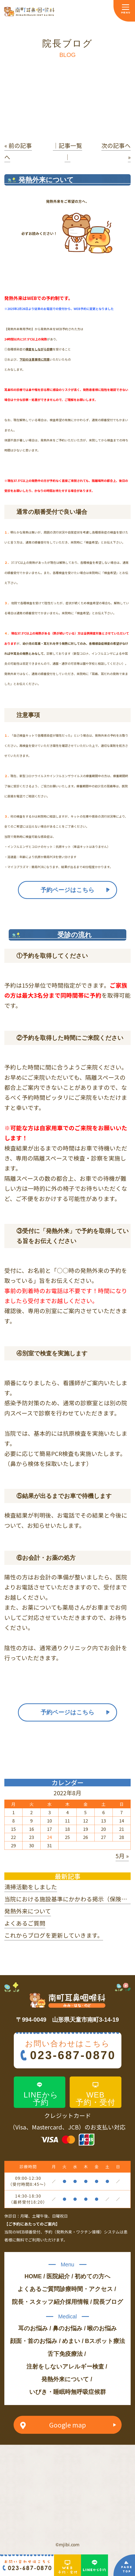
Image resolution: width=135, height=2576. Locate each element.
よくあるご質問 (24, 1923)
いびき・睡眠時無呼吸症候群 (67, 2392)
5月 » (122, 1856)
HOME (33, 2276)
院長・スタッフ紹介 (38, 2302)
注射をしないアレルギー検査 (65, 2366)
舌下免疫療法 (65, 2354)
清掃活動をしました (30, 1887)
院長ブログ (108, 2302)
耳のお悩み (33, 2328)
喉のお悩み (102, 2328)
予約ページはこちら (67, 890)
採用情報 (77, 2302)
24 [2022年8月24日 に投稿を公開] (49, 1837)
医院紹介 (58, 2276)
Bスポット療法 (105, 2341)
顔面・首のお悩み (33, 2341)
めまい (71, 2341)
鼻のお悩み (68, 2328)
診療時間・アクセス (86, 2289)
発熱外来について (27, 1911)
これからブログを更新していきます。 (53, 1935)
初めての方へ (92, 2276)
